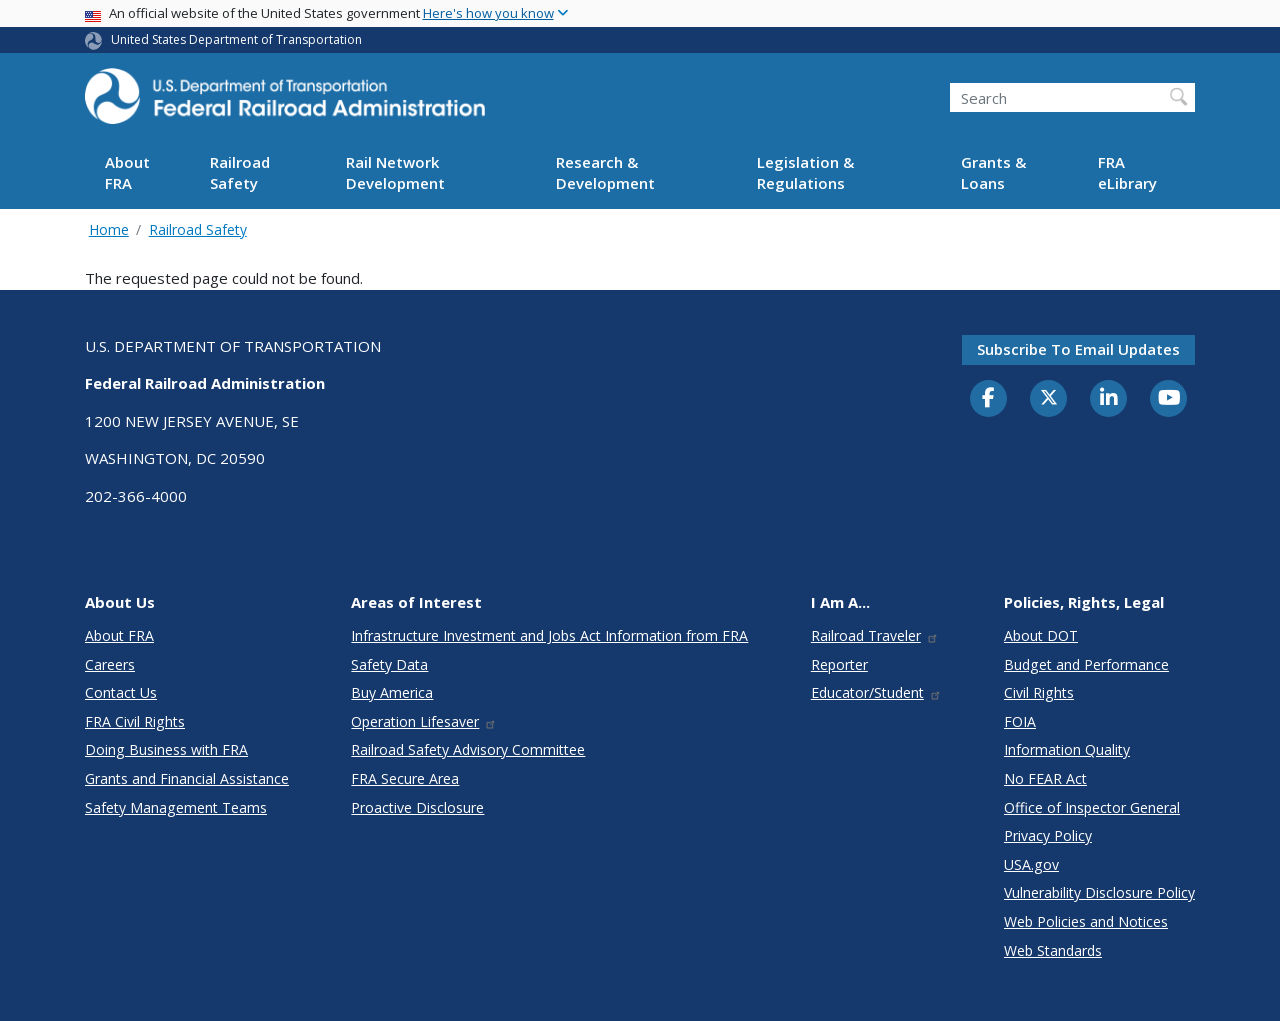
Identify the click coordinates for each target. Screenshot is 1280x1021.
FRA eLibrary (1127, 172)
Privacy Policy (1048, 835)
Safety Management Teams (176, 807)
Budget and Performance (1086, 664)
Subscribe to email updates (1078, 349)
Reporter (839, 664)
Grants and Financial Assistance (187, 778)
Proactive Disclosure (417, 807)
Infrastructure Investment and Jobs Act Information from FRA (549, 635)
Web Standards (1053, 950)
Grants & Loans (993, 172)
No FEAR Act (1045, 778)
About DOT (1041, 635)
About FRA (127, 172)
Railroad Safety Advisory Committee (468, 749)
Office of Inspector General (1092, 807)
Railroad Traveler (875, 635)
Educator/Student (876, 692)
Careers (110, 664)
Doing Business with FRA (166, 749)
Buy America (392, 692)
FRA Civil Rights (135, 721)
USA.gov (1031, 864)
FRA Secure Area (405, 778)
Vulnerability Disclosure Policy (1099, 892)
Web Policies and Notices (1086, 921)
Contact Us (121, 692)
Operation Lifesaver (424, 721)
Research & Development (605, 172)
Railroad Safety (240, 172)
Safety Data (389, 664)
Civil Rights (1039, 692)
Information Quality (1067, 749)
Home (109, 229)
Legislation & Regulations (805, 172)
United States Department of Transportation (236, 39)
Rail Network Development (395, 172)
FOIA (1020, 721)
